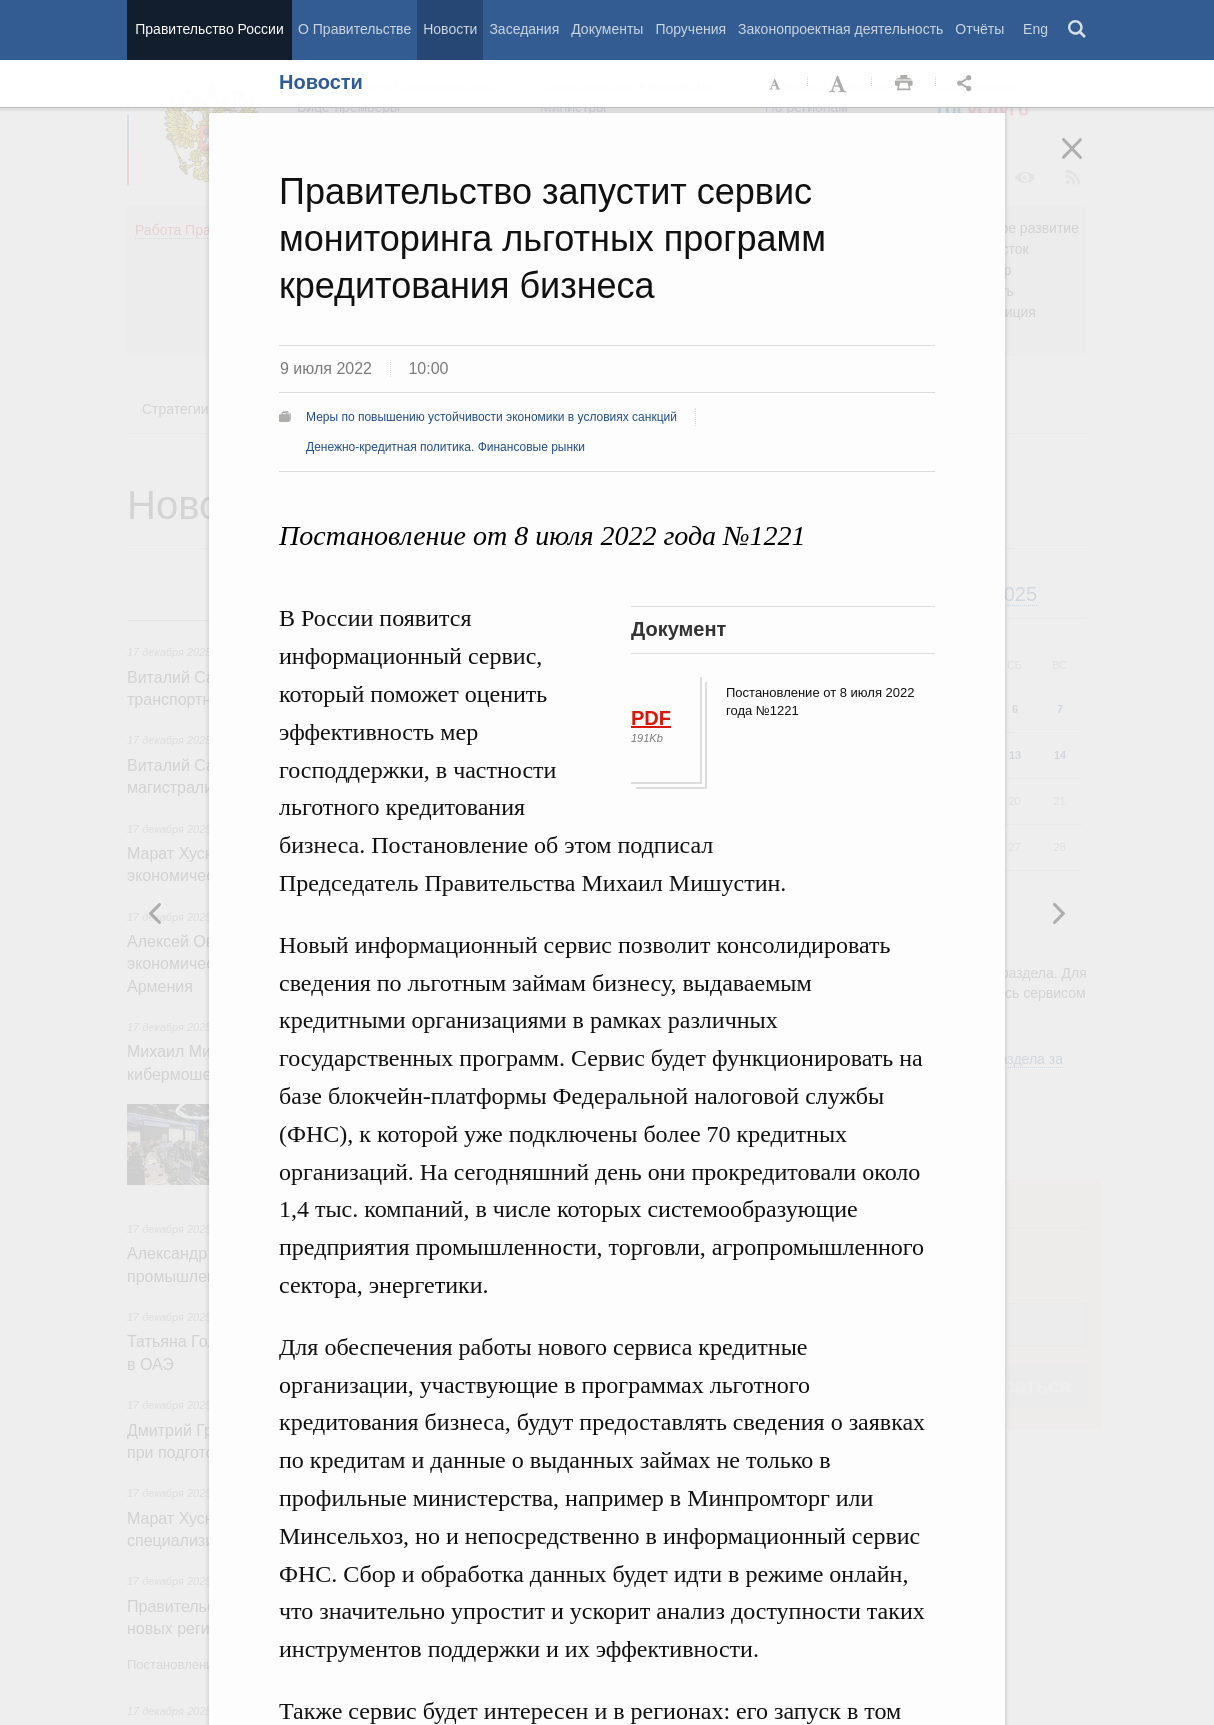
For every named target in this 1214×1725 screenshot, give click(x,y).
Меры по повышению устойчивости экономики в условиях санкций (491, 417)
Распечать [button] (904, 84)
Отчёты (979, 29)
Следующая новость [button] (156, 913)
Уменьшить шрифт (776, 84)
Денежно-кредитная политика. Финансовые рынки (445, 447)
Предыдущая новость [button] (1058, 913)
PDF (651, 718)
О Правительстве (354, 29)
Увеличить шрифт (840, 84)
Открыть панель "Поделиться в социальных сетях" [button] (968, 84)
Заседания (524, 29)
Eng (1035, 29)
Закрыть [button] (1086, 162)
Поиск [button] (1078, 30)
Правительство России (209, 29)
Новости (450, 29)
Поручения (690, 29)
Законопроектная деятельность (840, 29)
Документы (607, 29)
